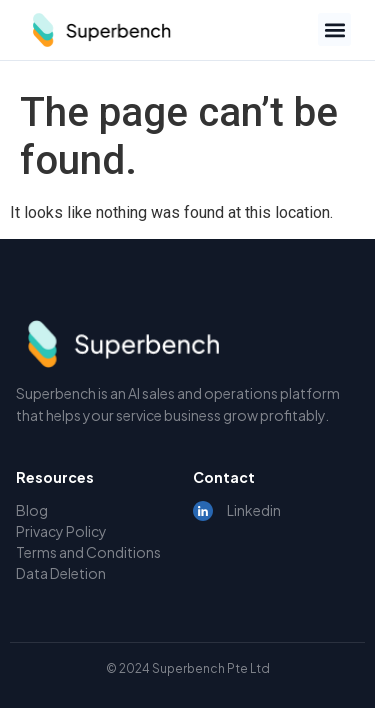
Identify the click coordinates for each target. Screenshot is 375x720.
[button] (334, 29)
